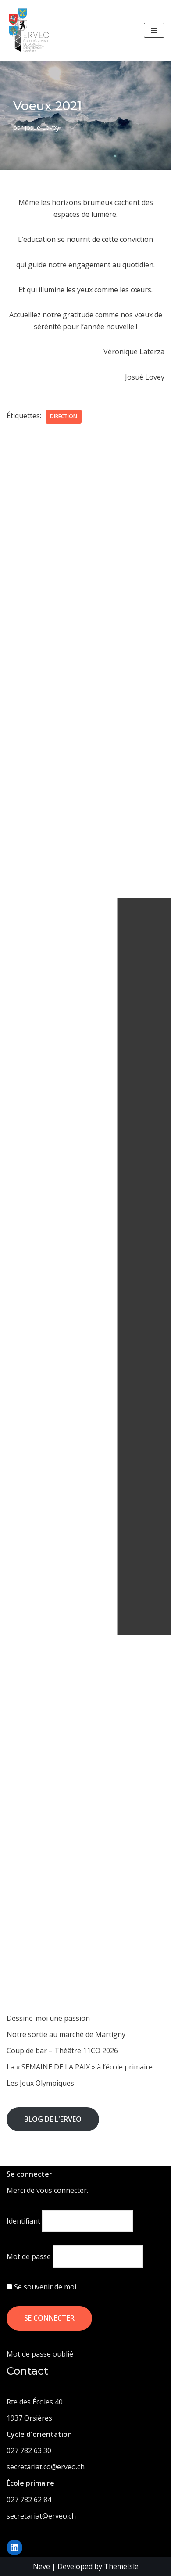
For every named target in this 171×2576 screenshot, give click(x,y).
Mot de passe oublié (40, 2354)
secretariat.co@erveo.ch (46, 2467)
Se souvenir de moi (41, 2287)
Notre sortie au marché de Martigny (66, 2034)
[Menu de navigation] (154, 30)
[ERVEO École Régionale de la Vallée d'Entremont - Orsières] (31, 30)
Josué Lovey (42, 127)
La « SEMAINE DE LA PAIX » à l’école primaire (80, 2067)
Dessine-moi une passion (48, 2018)
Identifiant (23, 2221)
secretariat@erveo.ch (41, 2516)
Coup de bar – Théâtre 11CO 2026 (62, 2050)
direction (63, 416)
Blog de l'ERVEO (53, 2119)
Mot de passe (29, 2256)
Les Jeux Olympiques (40, 2083)
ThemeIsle (121, 2566)
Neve (41, 2566)
